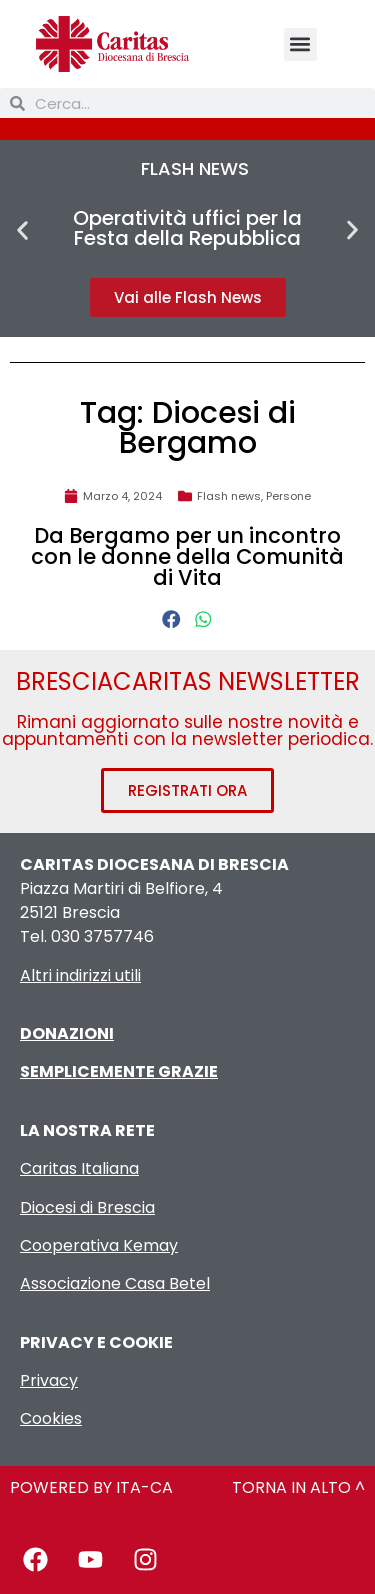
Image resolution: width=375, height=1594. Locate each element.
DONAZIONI (67, 1033)
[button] (300, 44)
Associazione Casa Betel (115, 1283)
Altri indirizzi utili (80, 975)
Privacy (49, 1380)
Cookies (51, 1418)
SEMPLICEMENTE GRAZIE (119, 1071)
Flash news (229, 496)
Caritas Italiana (79, 1168)
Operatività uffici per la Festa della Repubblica (187, 228)
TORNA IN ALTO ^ (298, 1487)
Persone (288, 496)
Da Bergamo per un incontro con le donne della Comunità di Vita (187, 556)
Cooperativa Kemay (99, 1245)
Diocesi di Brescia (87, 1207)
